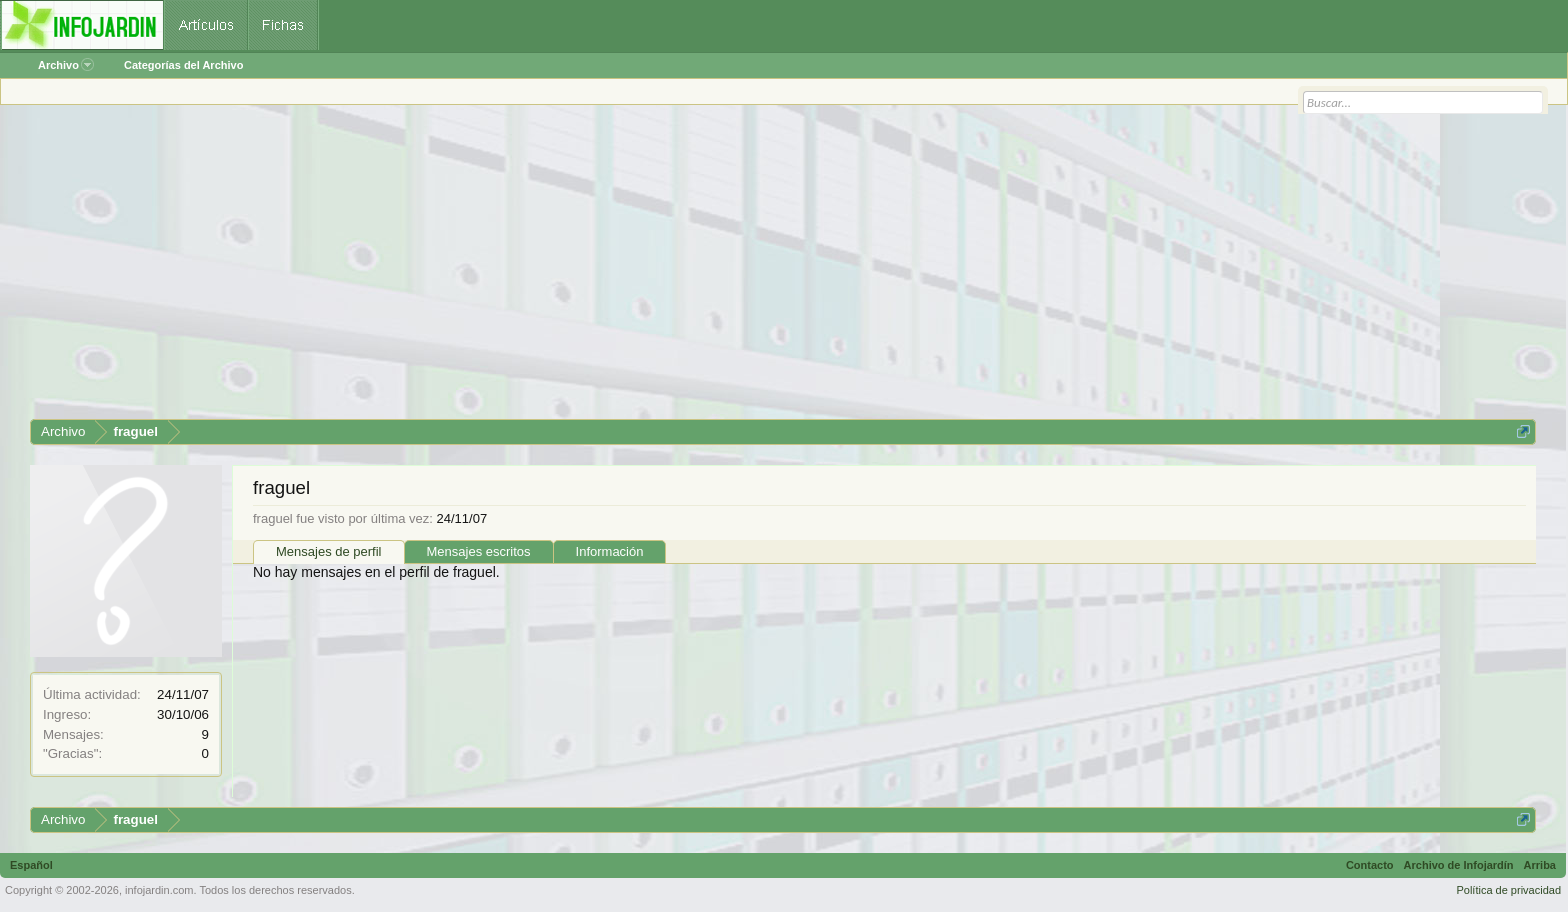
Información (610, 551)
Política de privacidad (1508, 890)
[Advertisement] (630, 269)
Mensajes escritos (479, 551)
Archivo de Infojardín (1459, 865)
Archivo (66, 65)
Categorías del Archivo (183, 65)
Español (31, 865)
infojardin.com (159, 890)
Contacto (1370, 865)
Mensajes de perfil (329, 551)
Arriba (1540, 865)
